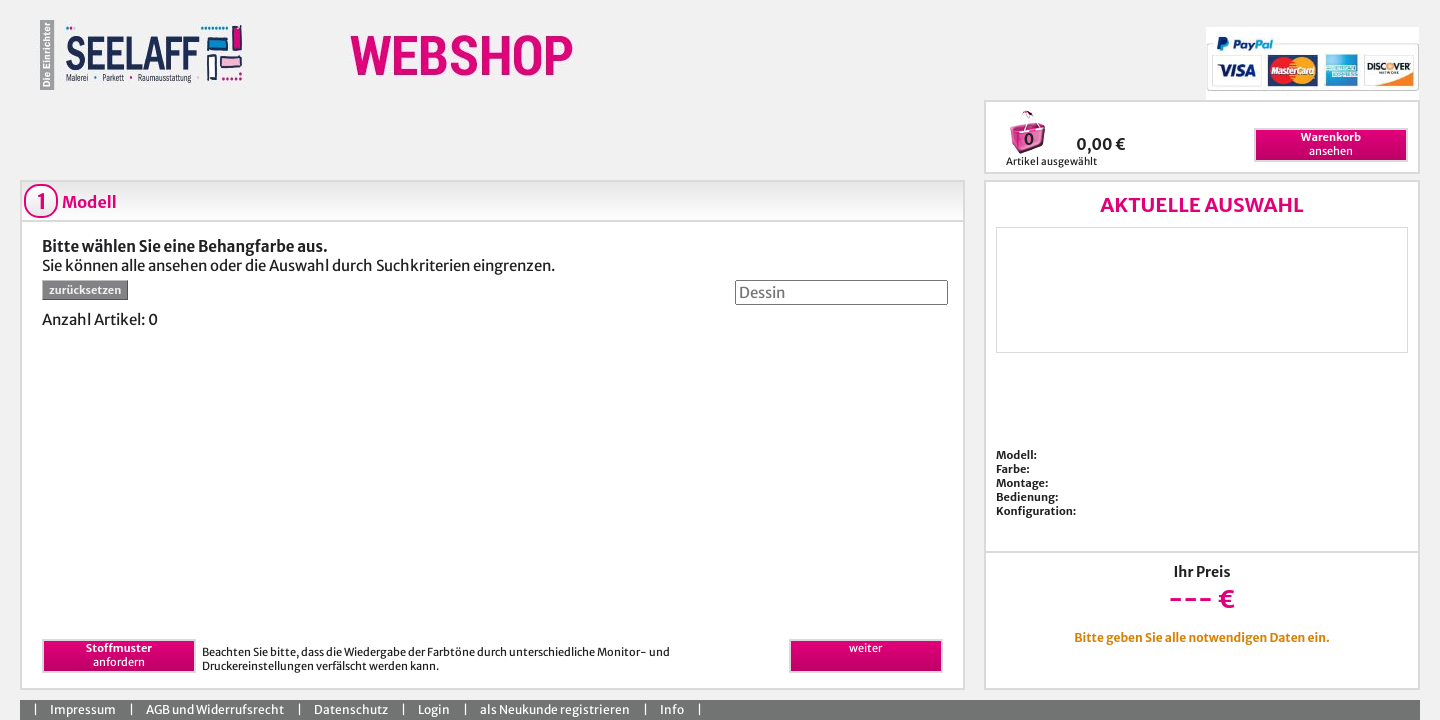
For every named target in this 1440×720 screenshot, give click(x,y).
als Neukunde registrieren (555, 709)
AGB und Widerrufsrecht (215, 709)
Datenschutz (351, 709)
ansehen (1331, 144)
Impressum (83, 709)
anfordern (119, 655)
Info (672, 709)
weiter (865, 648)
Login (434, 709)
